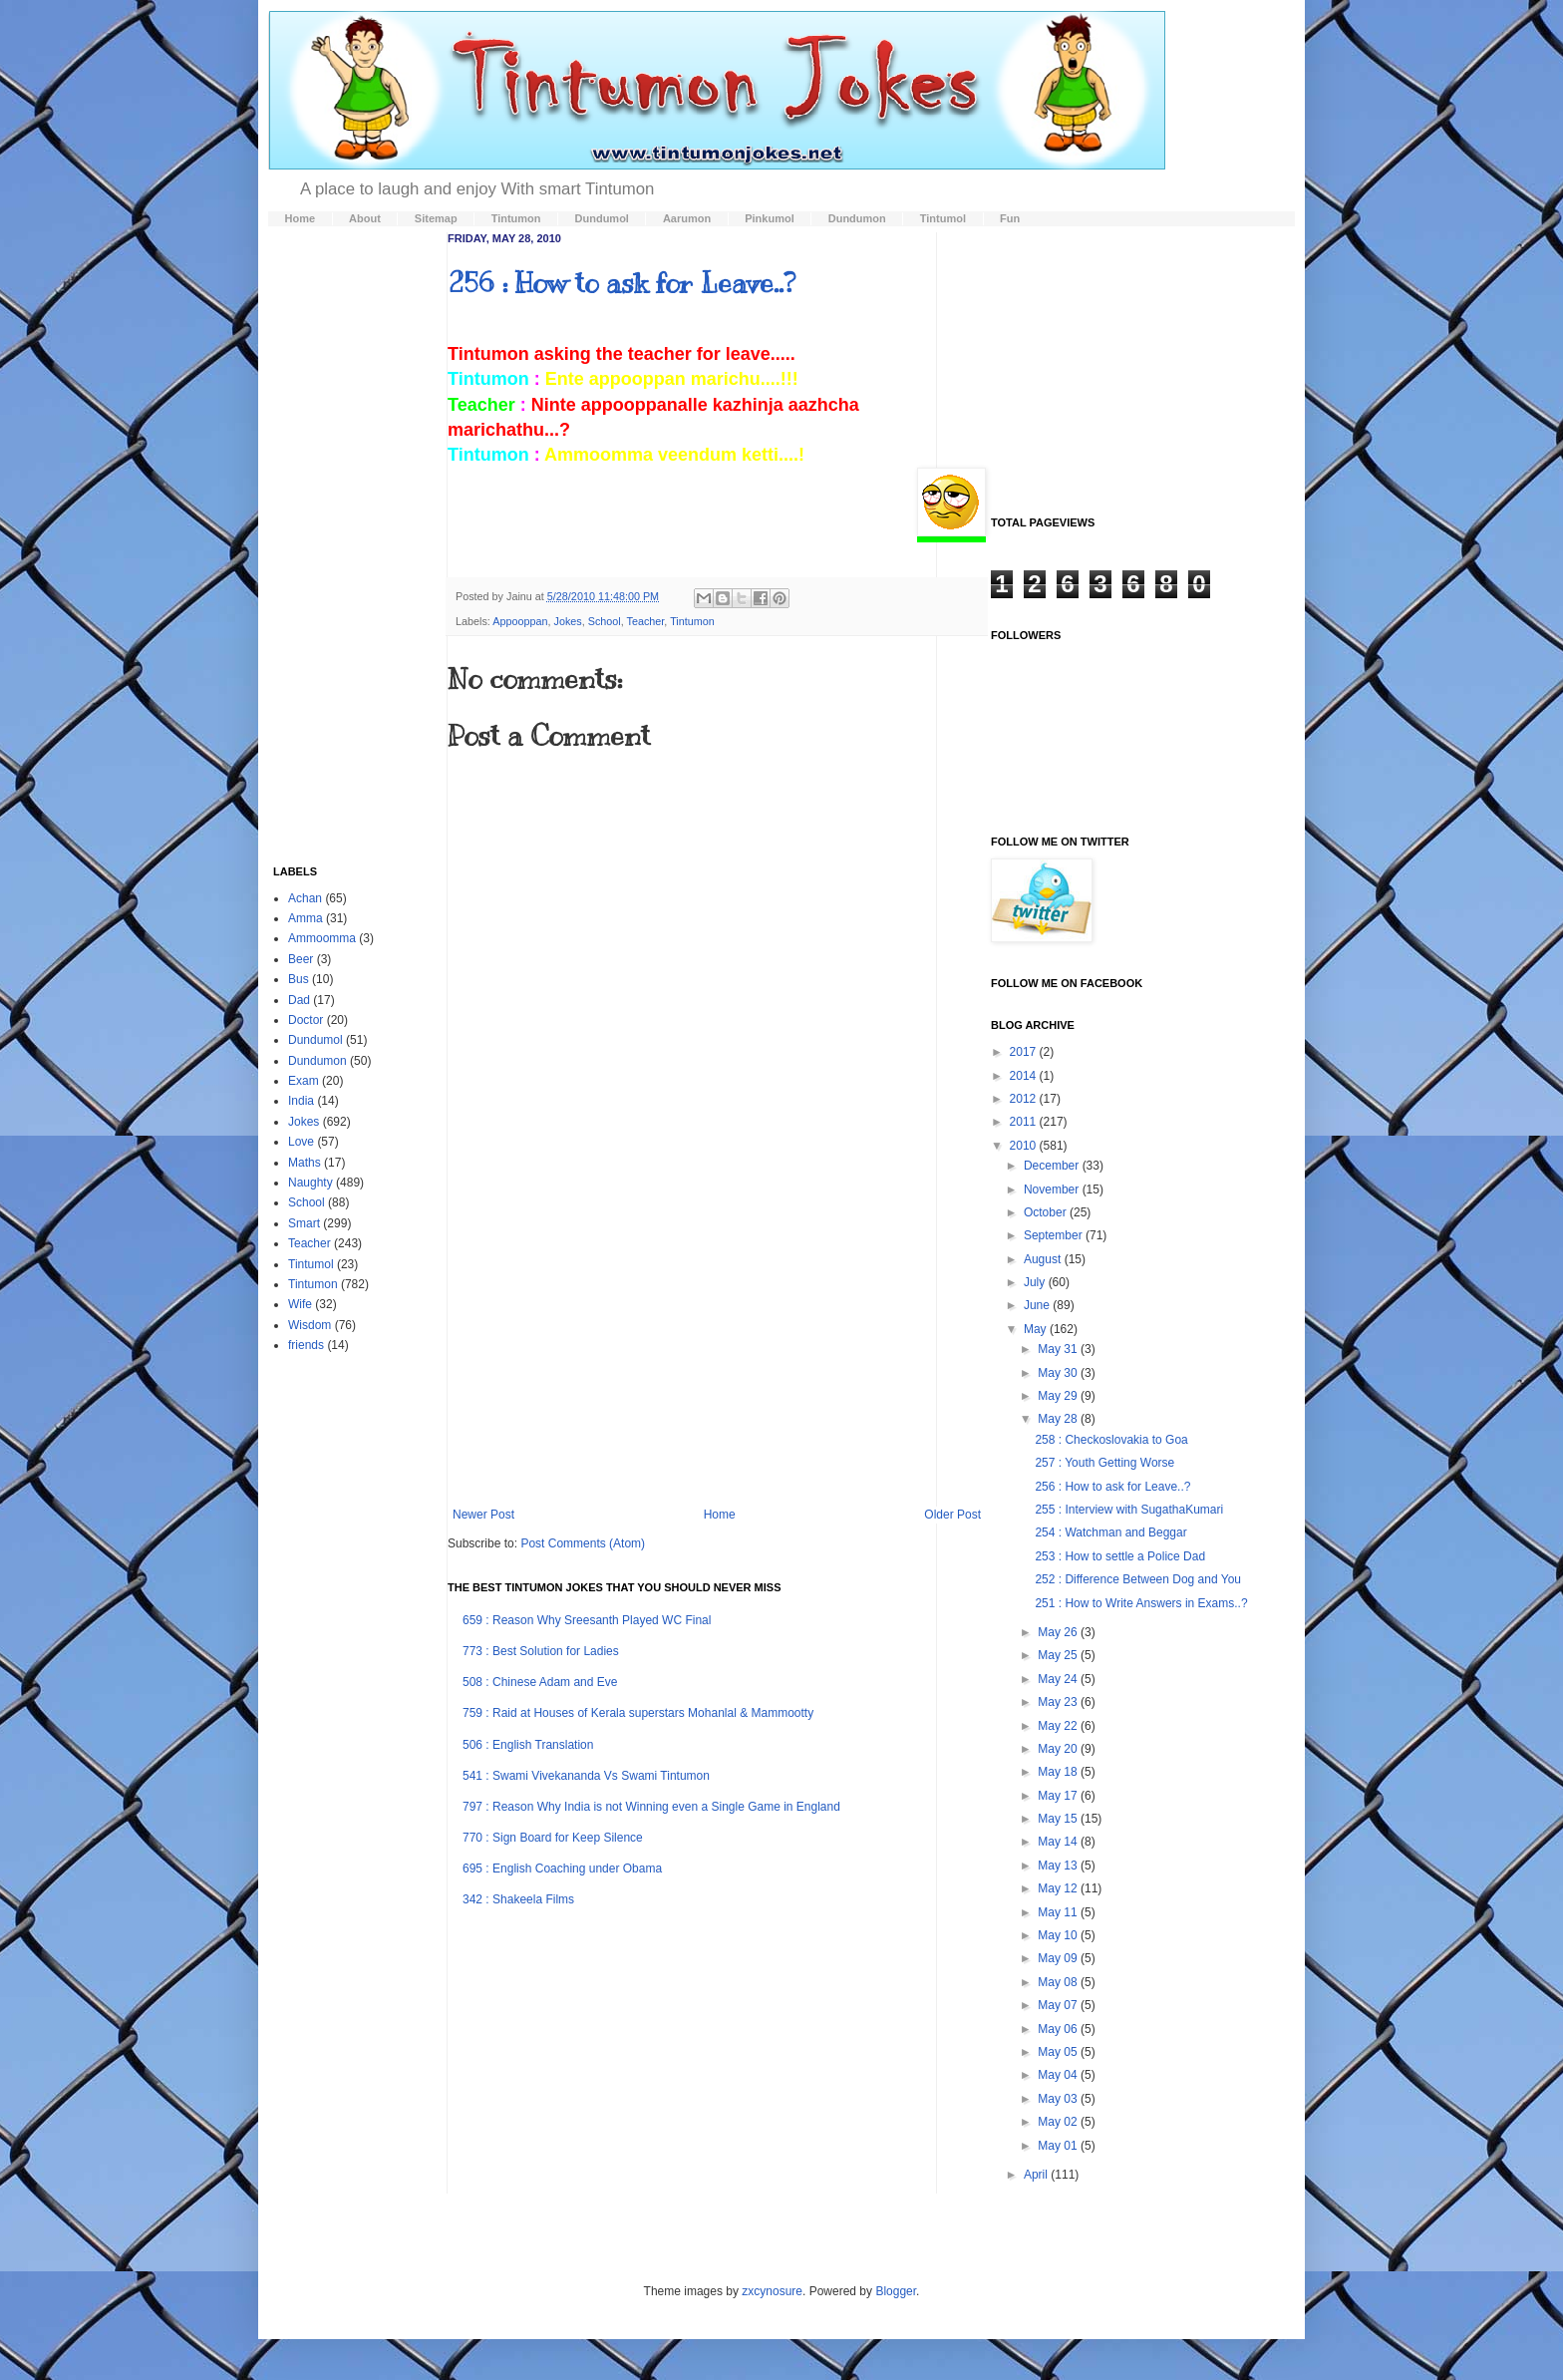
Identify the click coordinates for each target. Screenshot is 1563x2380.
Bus (298, 979)
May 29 (1059, 1396)
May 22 (1059, 1726)
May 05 (1059, 2052)
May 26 (1059, 1632)
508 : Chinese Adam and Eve (540, 1682)
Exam (303, 1081)
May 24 (1059, 1679)
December (1053, 1166)
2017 (1025, 1052)
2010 (1025, 1146)
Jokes (567, 621)
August (1044, 1259)
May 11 (1059, 1912)
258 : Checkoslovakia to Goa (1111, 1440)
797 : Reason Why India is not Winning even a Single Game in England (651, 1807)
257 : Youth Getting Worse (1104, 1463)
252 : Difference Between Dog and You (1138, 1579)
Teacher (646, 621)
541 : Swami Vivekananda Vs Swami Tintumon (586, 1776)
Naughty (310, 1183)
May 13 (1059, 1865)
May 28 (1059, 1419)
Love (301, 1142)
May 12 (1059, 1888)
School (604, 621)
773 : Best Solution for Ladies (541, 1651)
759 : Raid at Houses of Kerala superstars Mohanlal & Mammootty (638, 1713)
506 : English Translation (528, 1745)
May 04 (1059, 2075)
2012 (1025, 1099)
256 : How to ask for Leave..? (621, 282)
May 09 (1059, 1958)
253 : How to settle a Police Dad (1120, 1556)
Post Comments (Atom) (582, 1543)
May (1037, 1329)
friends (306, 1345)
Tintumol (311, 1264)
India (301, 1101)
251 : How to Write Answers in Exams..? (1141, 1603)
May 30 (1059, 1373)
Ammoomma (322, 938)
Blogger (895, 2291)
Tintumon (692, 621)
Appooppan (519, 621)
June (1038, 1305)
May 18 (1059, 1772)
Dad (299, 1000)
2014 (1025, 1076)
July (1036, 1282)
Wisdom (309, 1325)
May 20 (1059, 1749)
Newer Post (483, 1515)
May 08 (1059, 1982)
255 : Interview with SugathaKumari (1129, 1510)
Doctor (305, 1020)
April (1037, 2175)
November (1053, 1189)
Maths (304, 1163)
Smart (304, 1223)
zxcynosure (772, 2291)
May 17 (1059, 1796)
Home (720, 1515)
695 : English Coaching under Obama (562, 1868)
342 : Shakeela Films (518, 1899)
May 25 (1059, 1655)
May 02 (1059, 2122)
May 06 (1059, 2029)
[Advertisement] (716, 1343)
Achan (305, 898)
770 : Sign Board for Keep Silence (553, 1838)
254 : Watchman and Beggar (1110, 1532)
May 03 (1059, 2099)
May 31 (1059, 1349)
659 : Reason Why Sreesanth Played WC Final (587, 1620)
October (1047, 1212)
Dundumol (315, 1040)
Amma (305, 918)
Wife (300, 1304)
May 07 (1059, 2005)
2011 (1025, 1122)
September (1055, 1235)
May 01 (1059, 2146)
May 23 (1059, 1702)
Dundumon (317, 1061)
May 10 (1059, 1935)
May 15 (1059, 1819)
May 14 (1059, 1842)
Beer (300, 959)
